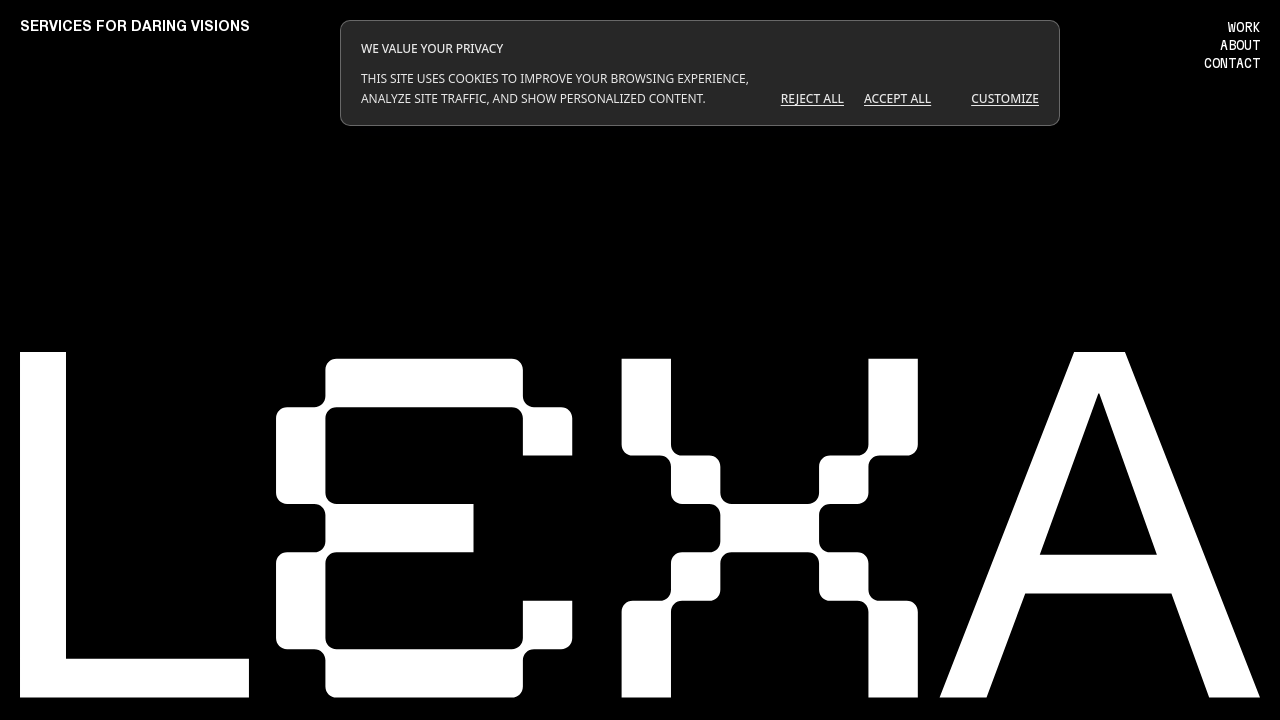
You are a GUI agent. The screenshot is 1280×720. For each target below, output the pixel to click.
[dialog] (700, 73)
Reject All (812, 98)
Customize (1005, 98)
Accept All (897, 98)
